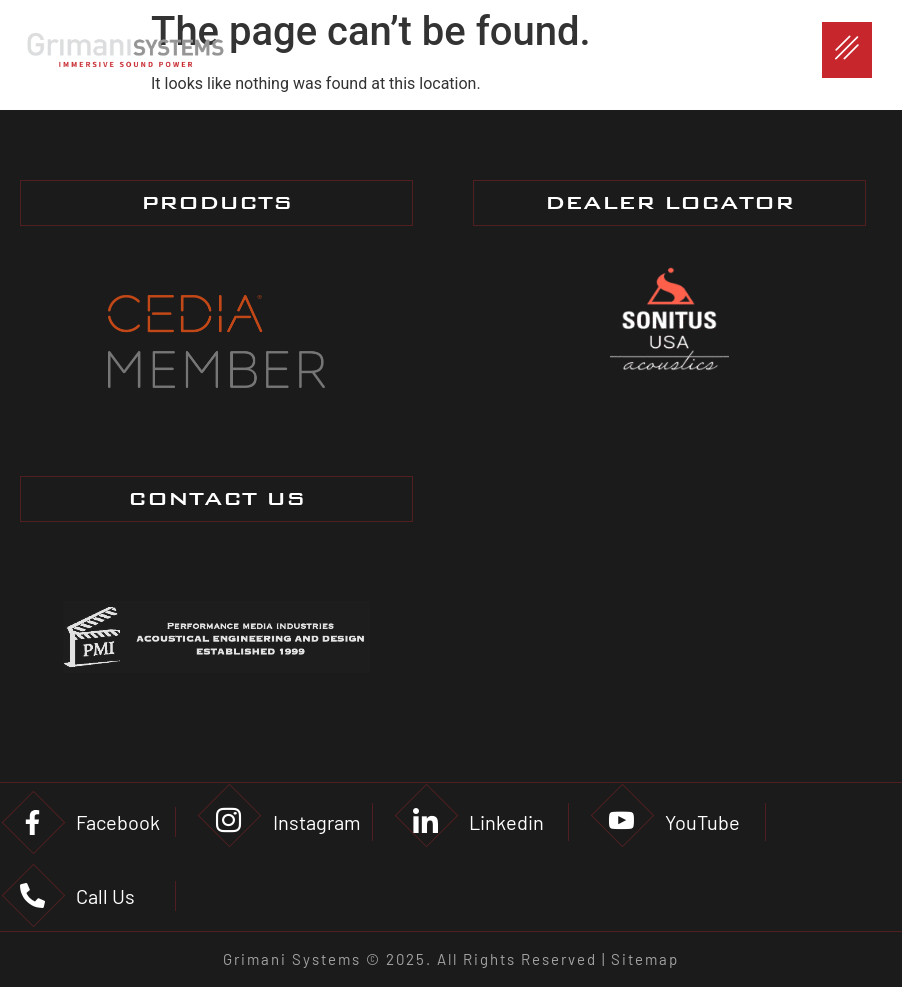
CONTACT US (216, 498)
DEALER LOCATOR (669, 202)
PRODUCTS (216, 202)
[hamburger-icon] (847, 50)
